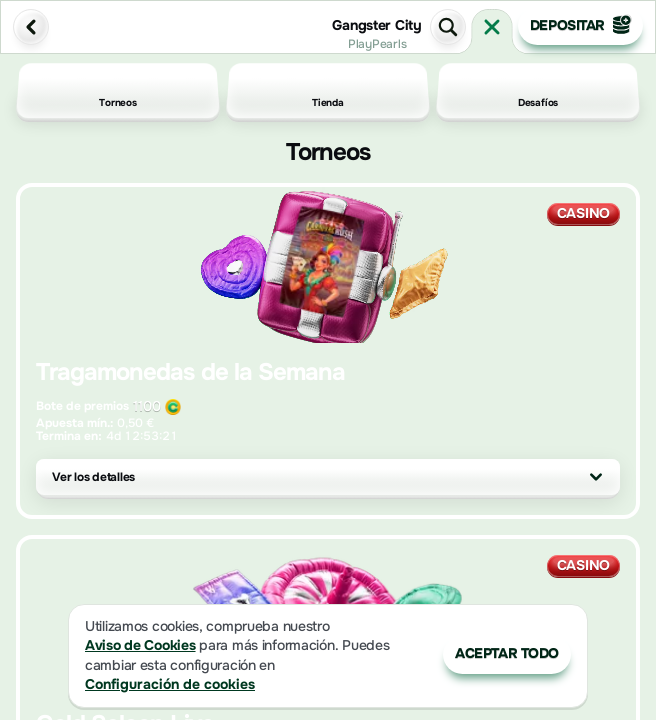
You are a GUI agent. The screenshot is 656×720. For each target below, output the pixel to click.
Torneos (118, 91)
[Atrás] (31, 27)
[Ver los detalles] (596, 477)
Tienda (328, 91)
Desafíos (538, 91)
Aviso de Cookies (140, 645)
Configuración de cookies (170, 684)
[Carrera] (492, 27)
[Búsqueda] (448, 27)
